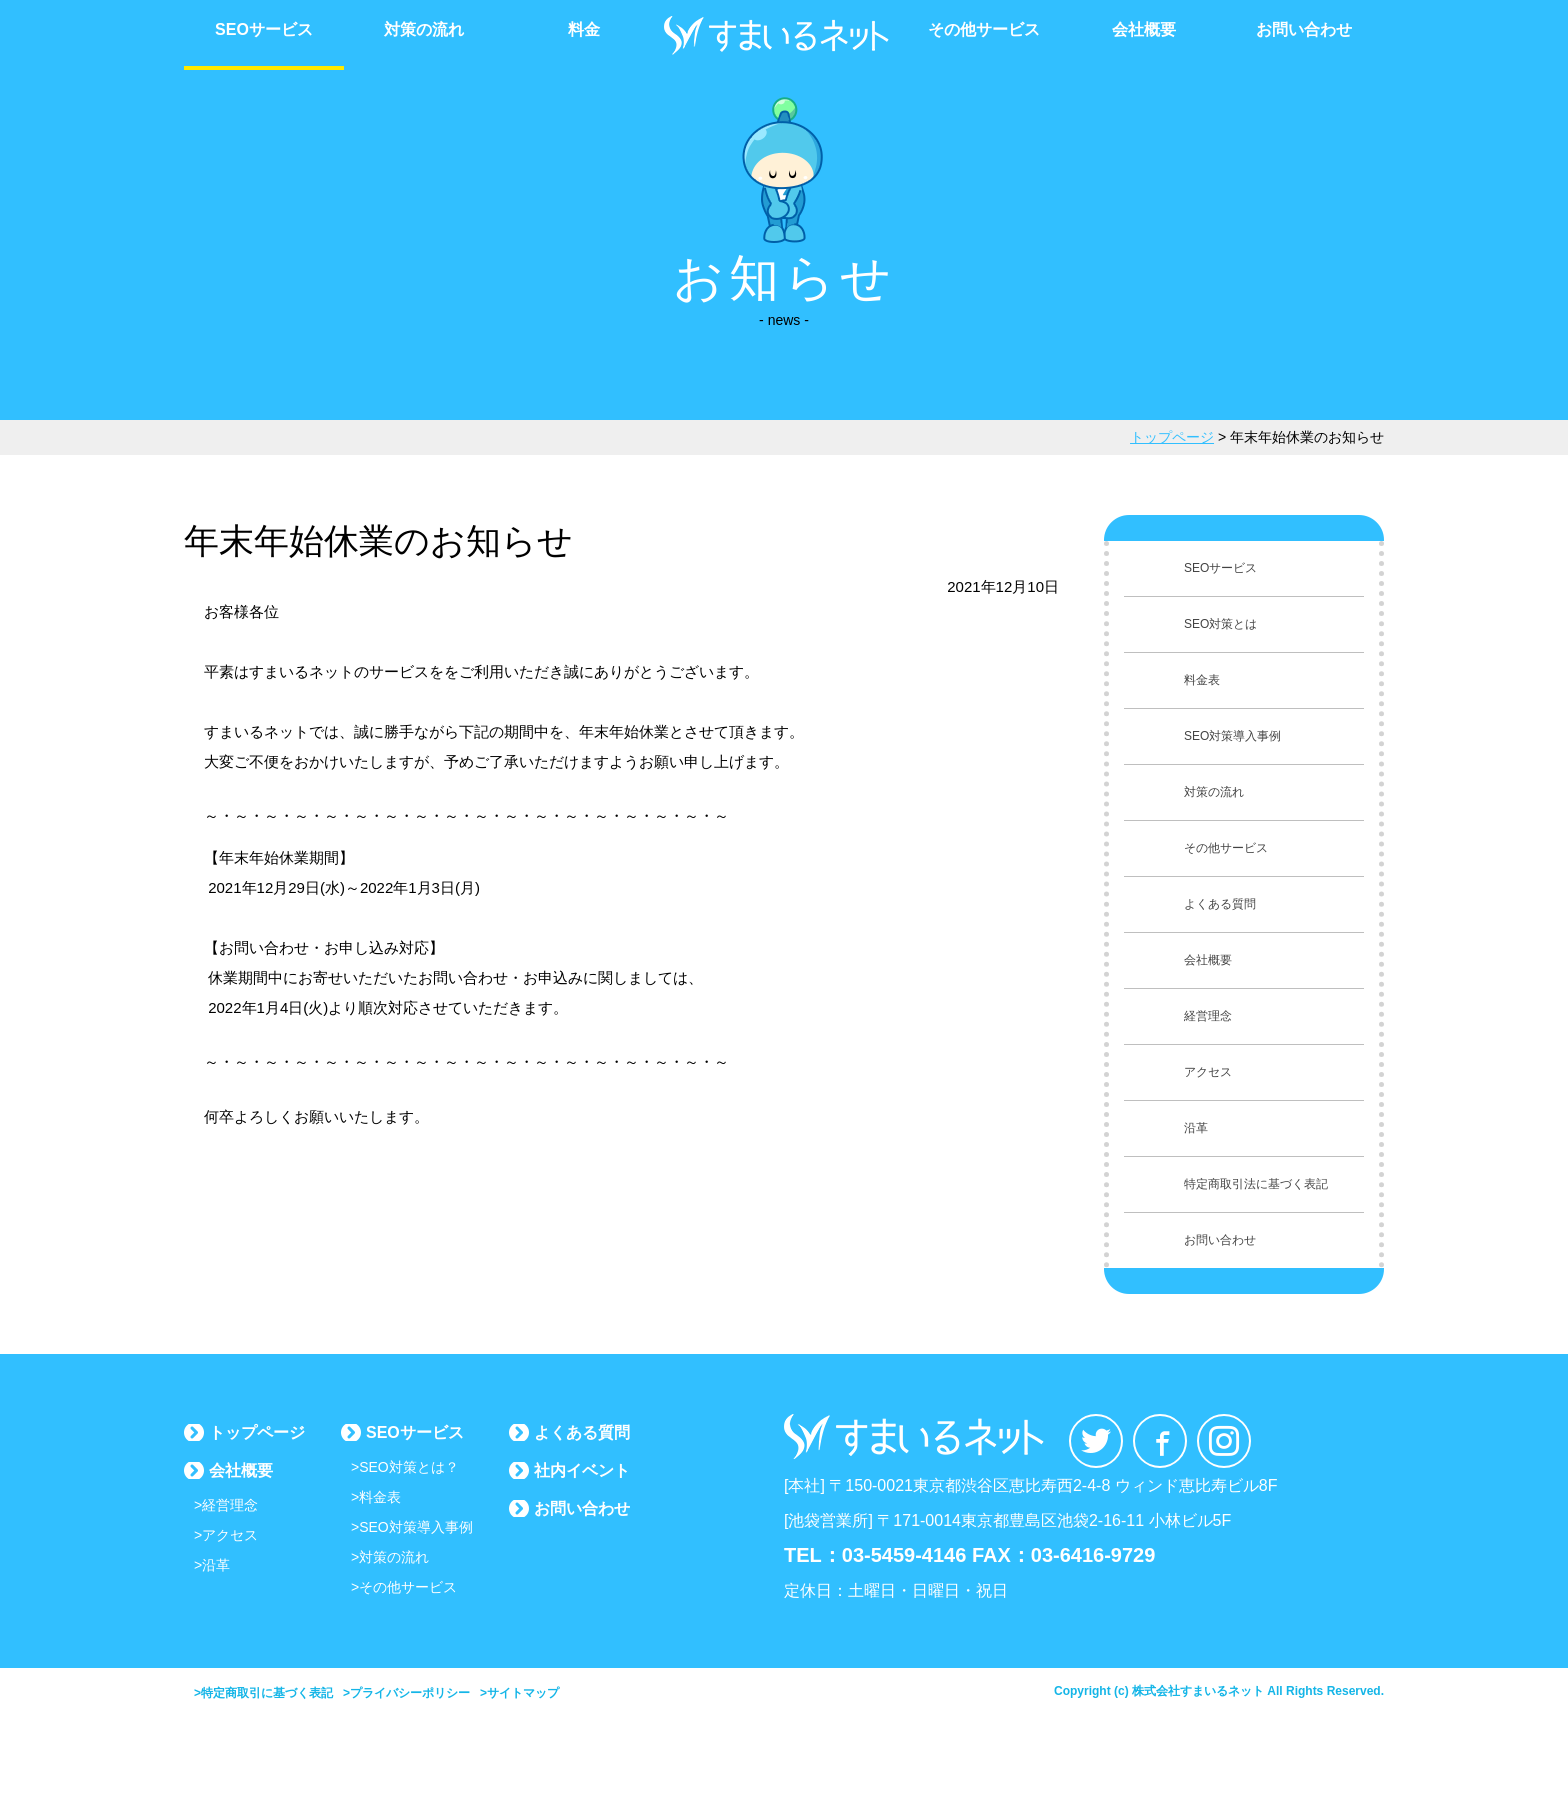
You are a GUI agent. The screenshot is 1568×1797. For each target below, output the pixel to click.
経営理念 (230, 1505)
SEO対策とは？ (409, 1467)
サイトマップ (523, 1693)
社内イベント (582, 1470)
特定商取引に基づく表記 (267, 1693)
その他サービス (984, 29)
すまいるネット (784, 35)
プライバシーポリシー (410, 1693)
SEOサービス (264, 29)
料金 (584, 29)
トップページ (257, 1432)
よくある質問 (582, 1432)
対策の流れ (424, 29)
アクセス (230, 1535)
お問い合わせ (1304, 29)
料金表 (380, 1497)
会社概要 (1144, 29)
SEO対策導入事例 (416, 1527)
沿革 (216, 1565)
